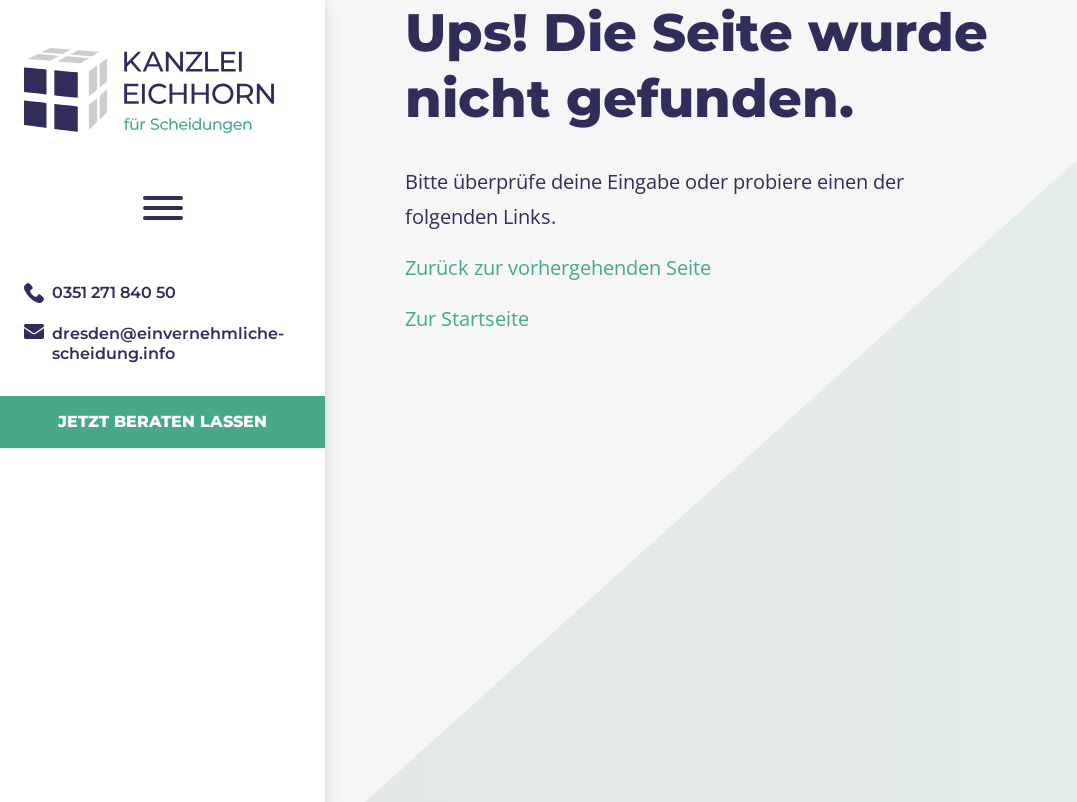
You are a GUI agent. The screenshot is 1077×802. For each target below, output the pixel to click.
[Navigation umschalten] (162, 208)
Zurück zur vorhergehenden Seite (558, 267)
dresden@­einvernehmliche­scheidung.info (168, 343)
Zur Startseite (467, 318)
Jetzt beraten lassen (162, 421)
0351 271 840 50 (114, 292)
